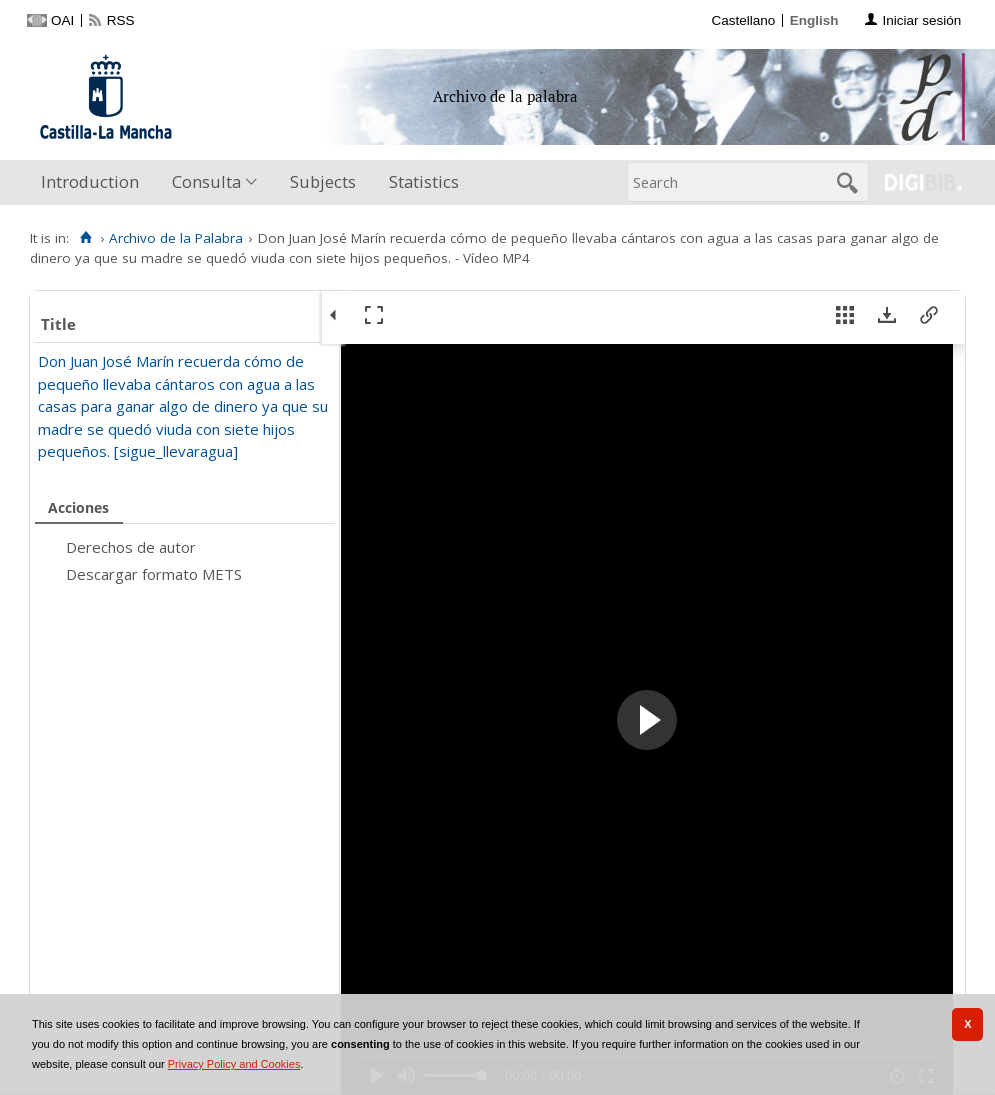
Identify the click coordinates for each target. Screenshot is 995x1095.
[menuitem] (94, 182)
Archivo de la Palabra (176, 238)
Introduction (90, 181)
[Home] (85, 238)
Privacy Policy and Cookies (234, 1064)
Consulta (206, 181)
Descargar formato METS (154, 574)
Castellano (743, 20)
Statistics (424, 181)
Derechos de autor (131, 547)
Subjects (323, 181)
